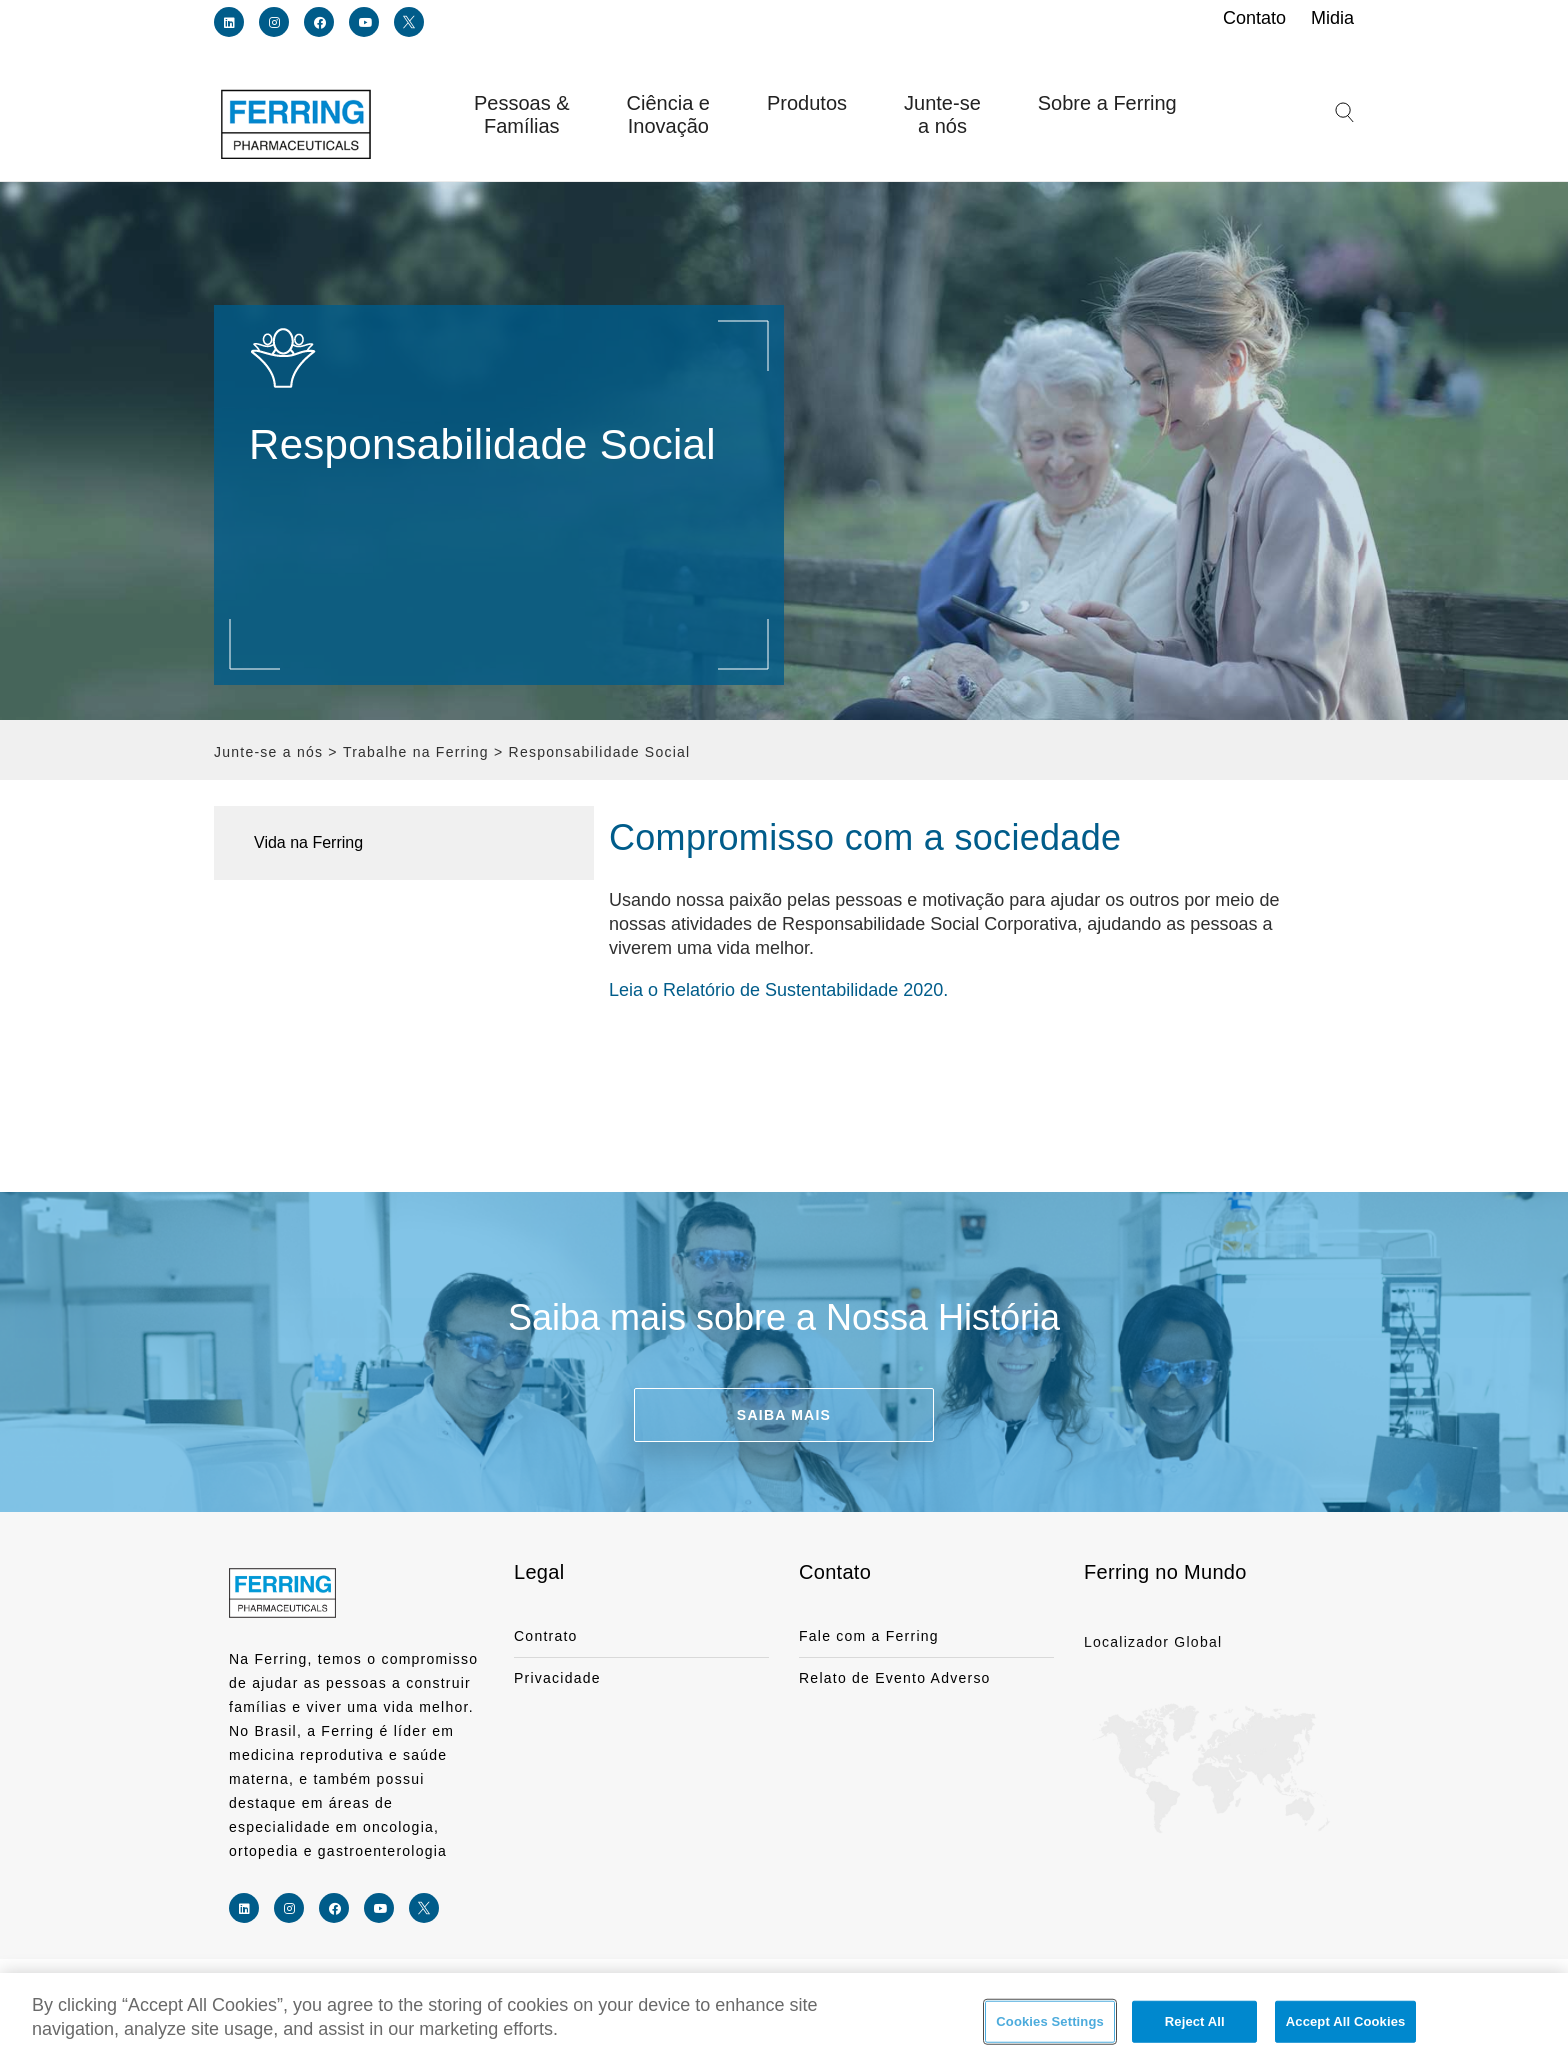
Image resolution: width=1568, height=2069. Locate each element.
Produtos (807, 103)
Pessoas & (522, 115)
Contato (835, 1572)
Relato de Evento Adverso (895, 1678)
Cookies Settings (1050, 2022)
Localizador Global (1153, 1642)
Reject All (1195, 2022)
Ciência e (668, 115)
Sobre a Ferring (1107, 103)
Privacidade (557, 1678)
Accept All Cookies (1346, 2022)
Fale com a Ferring (869, 1636)
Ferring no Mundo (1165, 1572)
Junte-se (942, 115)
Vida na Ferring (308, 842)
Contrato (546, 1636)
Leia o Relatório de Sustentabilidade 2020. (778, 990)
